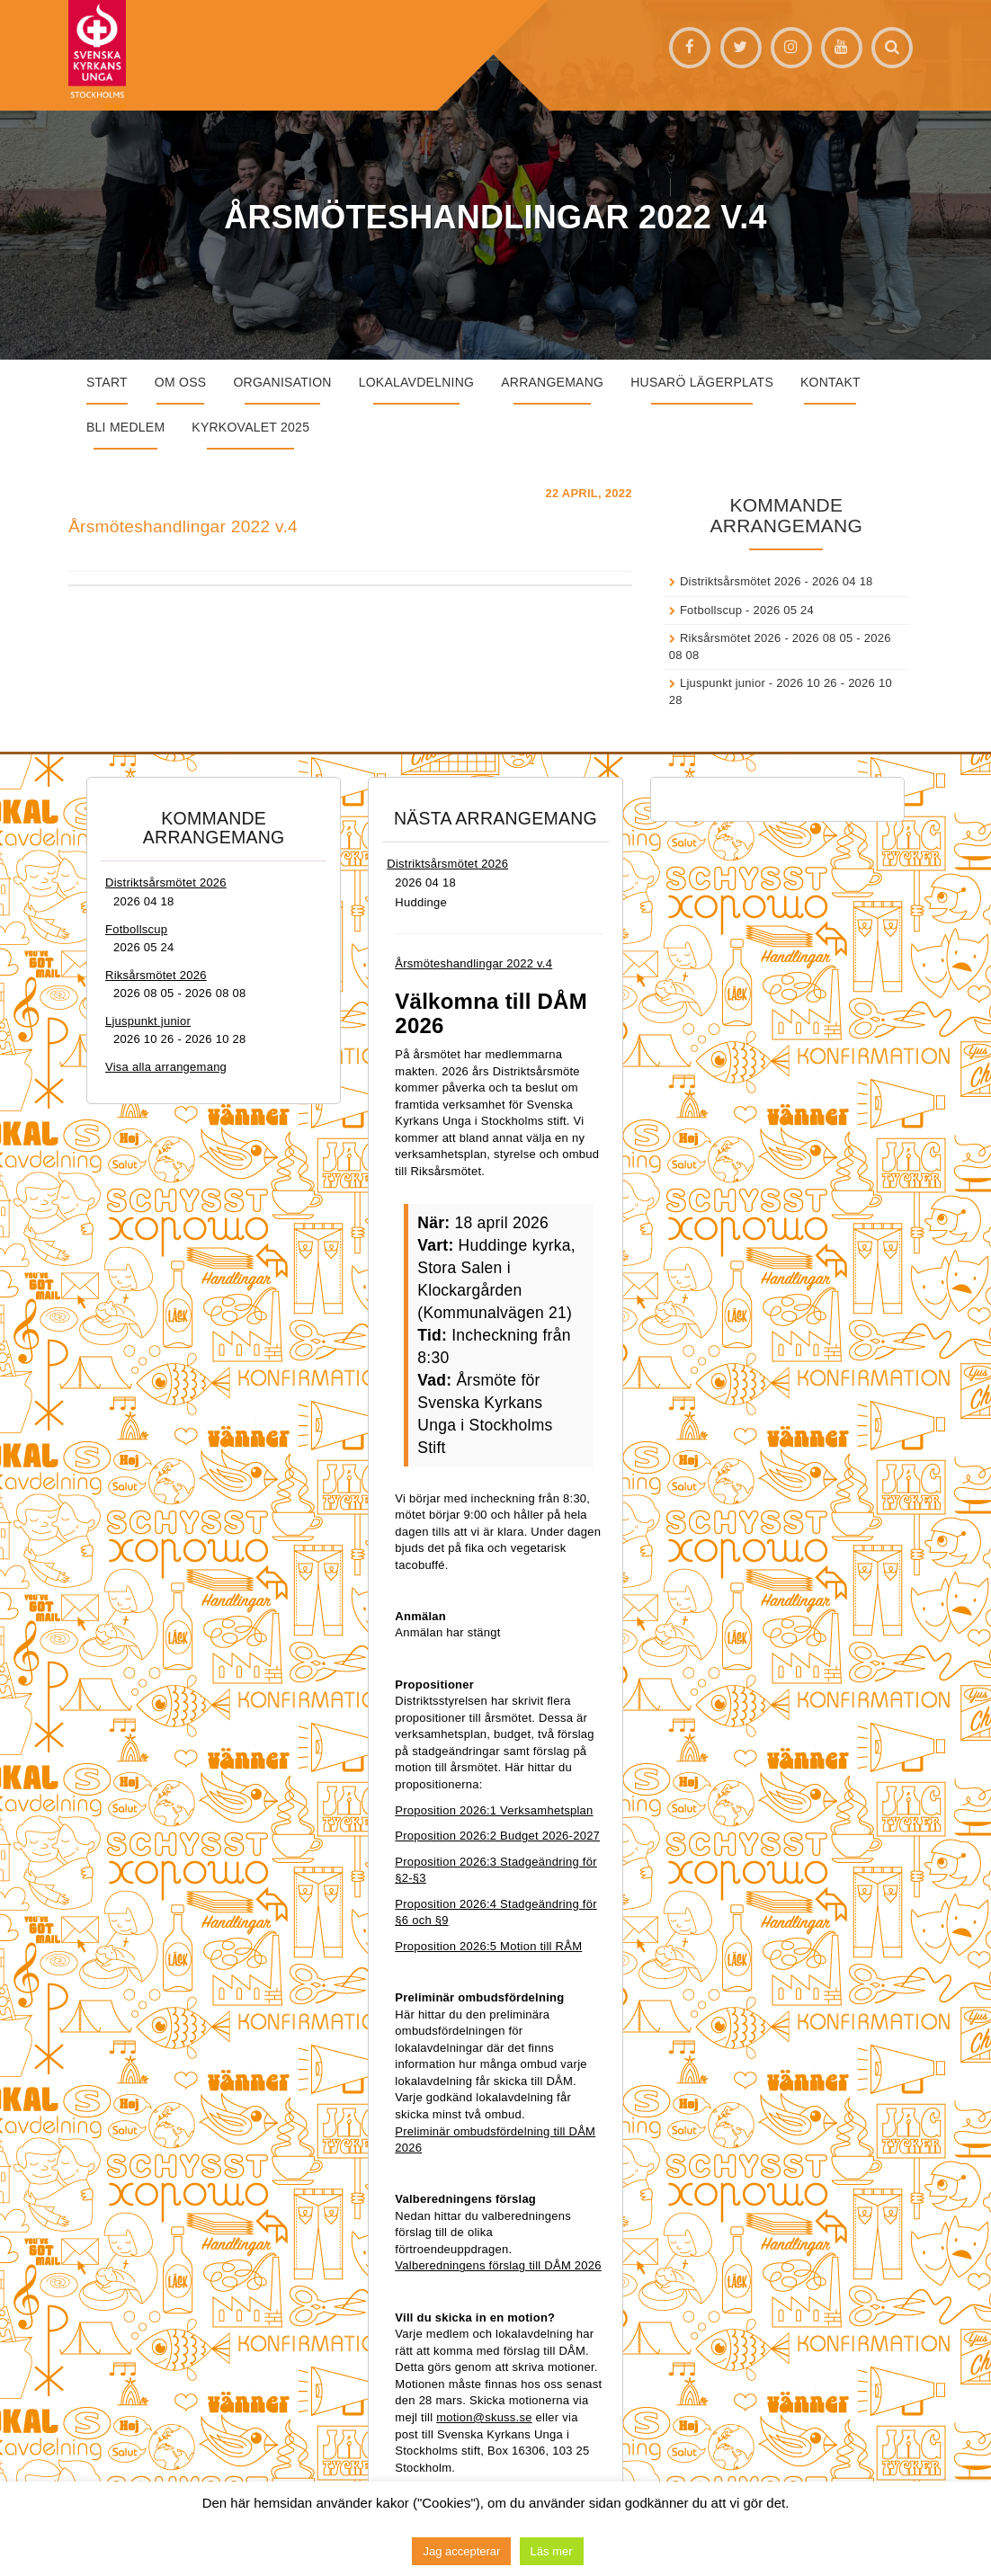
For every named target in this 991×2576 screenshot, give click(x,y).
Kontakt (830, 382)
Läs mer (552, 2551)
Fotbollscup (711, 610)
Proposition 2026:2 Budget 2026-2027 (497, 1835)
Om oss (181, 382)
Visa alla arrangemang (166, 1067)
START (107, 382)
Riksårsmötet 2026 (730, 638)
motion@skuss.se (484, 2417)
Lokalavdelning (417, 382)
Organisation (282, 382)
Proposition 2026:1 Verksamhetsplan (494, 1810)
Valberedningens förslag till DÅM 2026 (498, 2265)
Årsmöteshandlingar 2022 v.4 (183, 526)
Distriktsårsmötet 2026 (740, 581)
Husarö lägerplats (701, 382)
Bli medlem (125, 427)
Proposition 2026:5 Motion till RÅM (488, 1946)
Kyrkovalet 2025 (250, 427)
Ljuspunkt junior (722, 683)
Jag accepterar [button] (461, 2551)
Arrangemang (552, 382)
